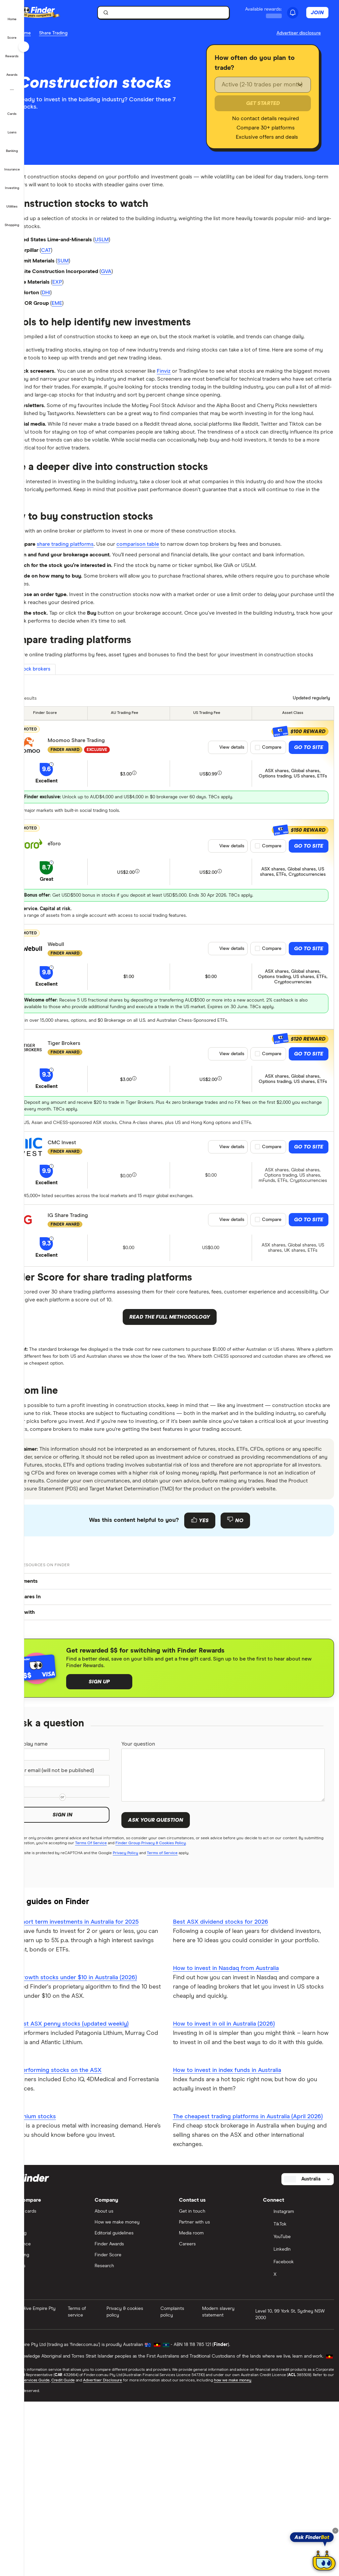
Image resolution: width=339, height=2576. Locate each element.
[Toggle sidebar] (24, 46)
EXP (87, 293)
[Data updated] (308, 805)
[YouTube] (299, 2415)
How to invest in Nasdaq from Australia (238, 2127)
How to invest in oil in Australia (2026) (236, 2182)
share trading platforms (95, 610)
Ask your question (171, 1973)
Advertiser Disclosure (194, 2558)
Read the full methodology (181, 1427)
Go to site (308, 855)
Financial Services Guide (117, 2558)
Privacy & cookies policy (141, 2489)
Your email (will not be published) (69, 1929)
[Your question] (231, 1928)
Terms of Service (186, 2011)
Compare (271, 855)
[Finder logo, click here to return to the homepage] (70, 13)
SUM (94, 269)
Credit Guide (154, 2558)
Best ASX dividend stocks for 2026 (232, 2080)
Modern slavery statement (228, 2489)
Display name (58, 1896)
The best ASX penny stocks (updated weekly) (91, 2182)
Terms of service (96, 2489)
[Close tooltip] (335, 2531)
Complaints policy (185, 2489)
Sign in (83, 1977)
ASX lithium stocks (54, 2275)
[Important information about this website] (298, 33)
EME (87, 317)
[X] (299, 2453)
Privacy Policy (149, 2011)
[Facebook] (299, 2440)
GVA (142, 281)
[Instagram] (299, 2390)
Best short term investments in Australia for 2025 (96, 2080)
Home (48, 33)
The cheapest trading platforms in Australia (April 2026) (251, 2288)
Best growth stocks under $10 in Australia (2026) (95, 2136)
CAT (75, 257)
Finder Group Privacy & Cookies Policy (200, 2001)
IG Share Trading (92, 1323)
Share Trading (77, 33)
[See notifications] (296, 13)
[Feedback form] (181, 1672)
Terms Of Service (141, 2001)
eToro (78, 951)
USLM (139, 246)
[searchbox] (177, 12)
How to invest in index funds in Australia (239, 2238)
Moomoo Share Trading (100, 848)
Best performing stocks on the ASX (77, 2228)
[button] (12, 14)
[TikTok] (299, 2402)
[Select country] (307, 2356)
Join (321, 12)
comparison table (176, 610)
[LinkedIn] (299, 2427)
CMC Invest (86, 1250)
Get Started (267, 103)
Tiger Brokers (88, 1150)
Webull (80, 1051)
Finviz (205, 399)
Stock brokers (60, 775)
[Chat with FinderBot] (324, 2561)
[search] (181, 14)
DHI (75, 305)
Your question (156, 1896)
